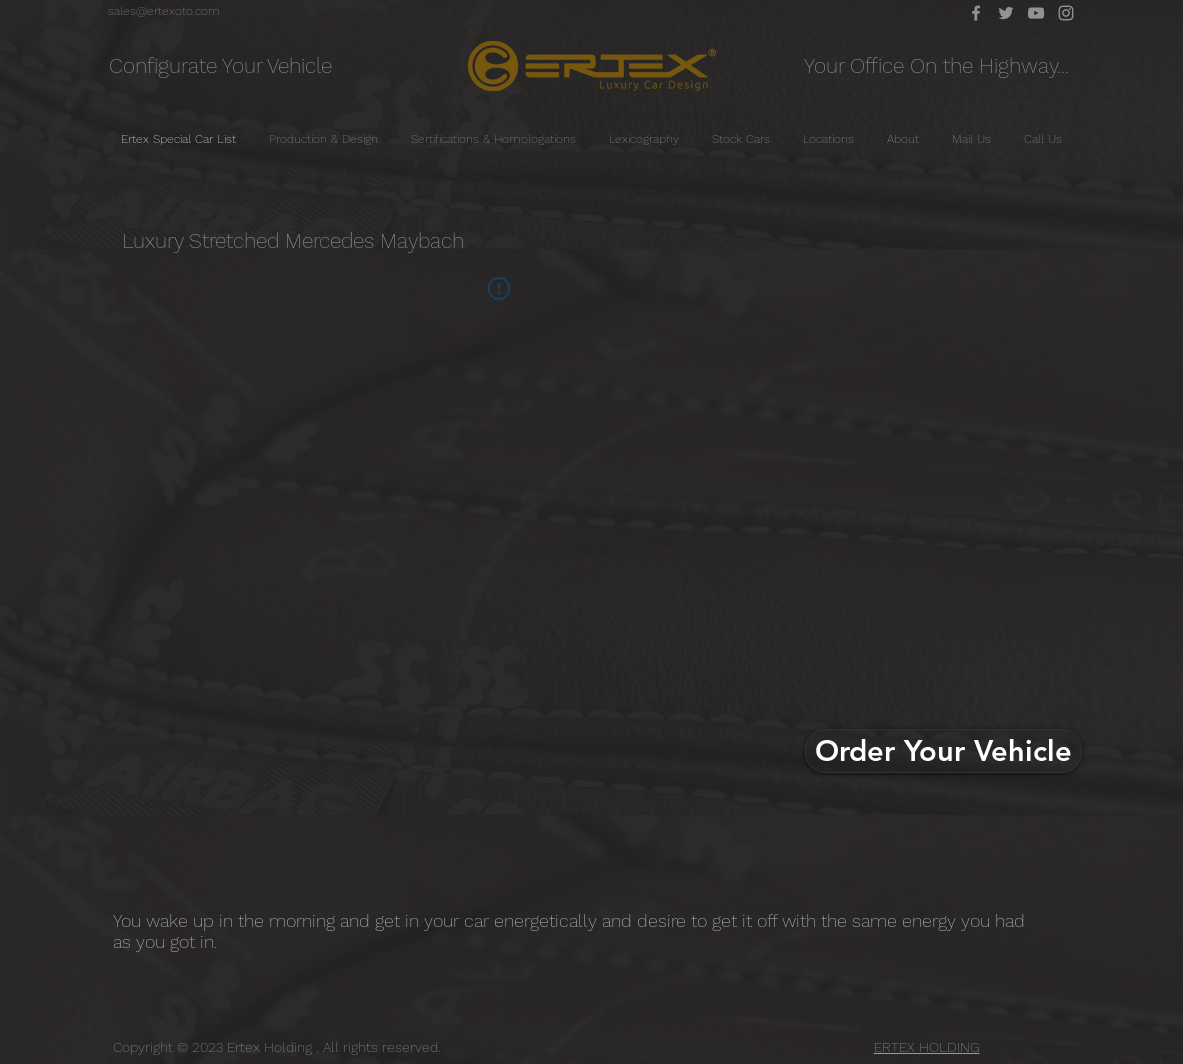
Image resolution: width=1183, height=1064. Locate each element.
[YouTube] (1036, 13)
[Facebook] (976, 13)
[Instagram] (1066, 13)
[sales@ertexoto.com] (164, 11)
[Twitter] (1006, 13)
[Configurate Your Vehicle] (221, 66)
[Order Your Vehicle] (943, 751)
